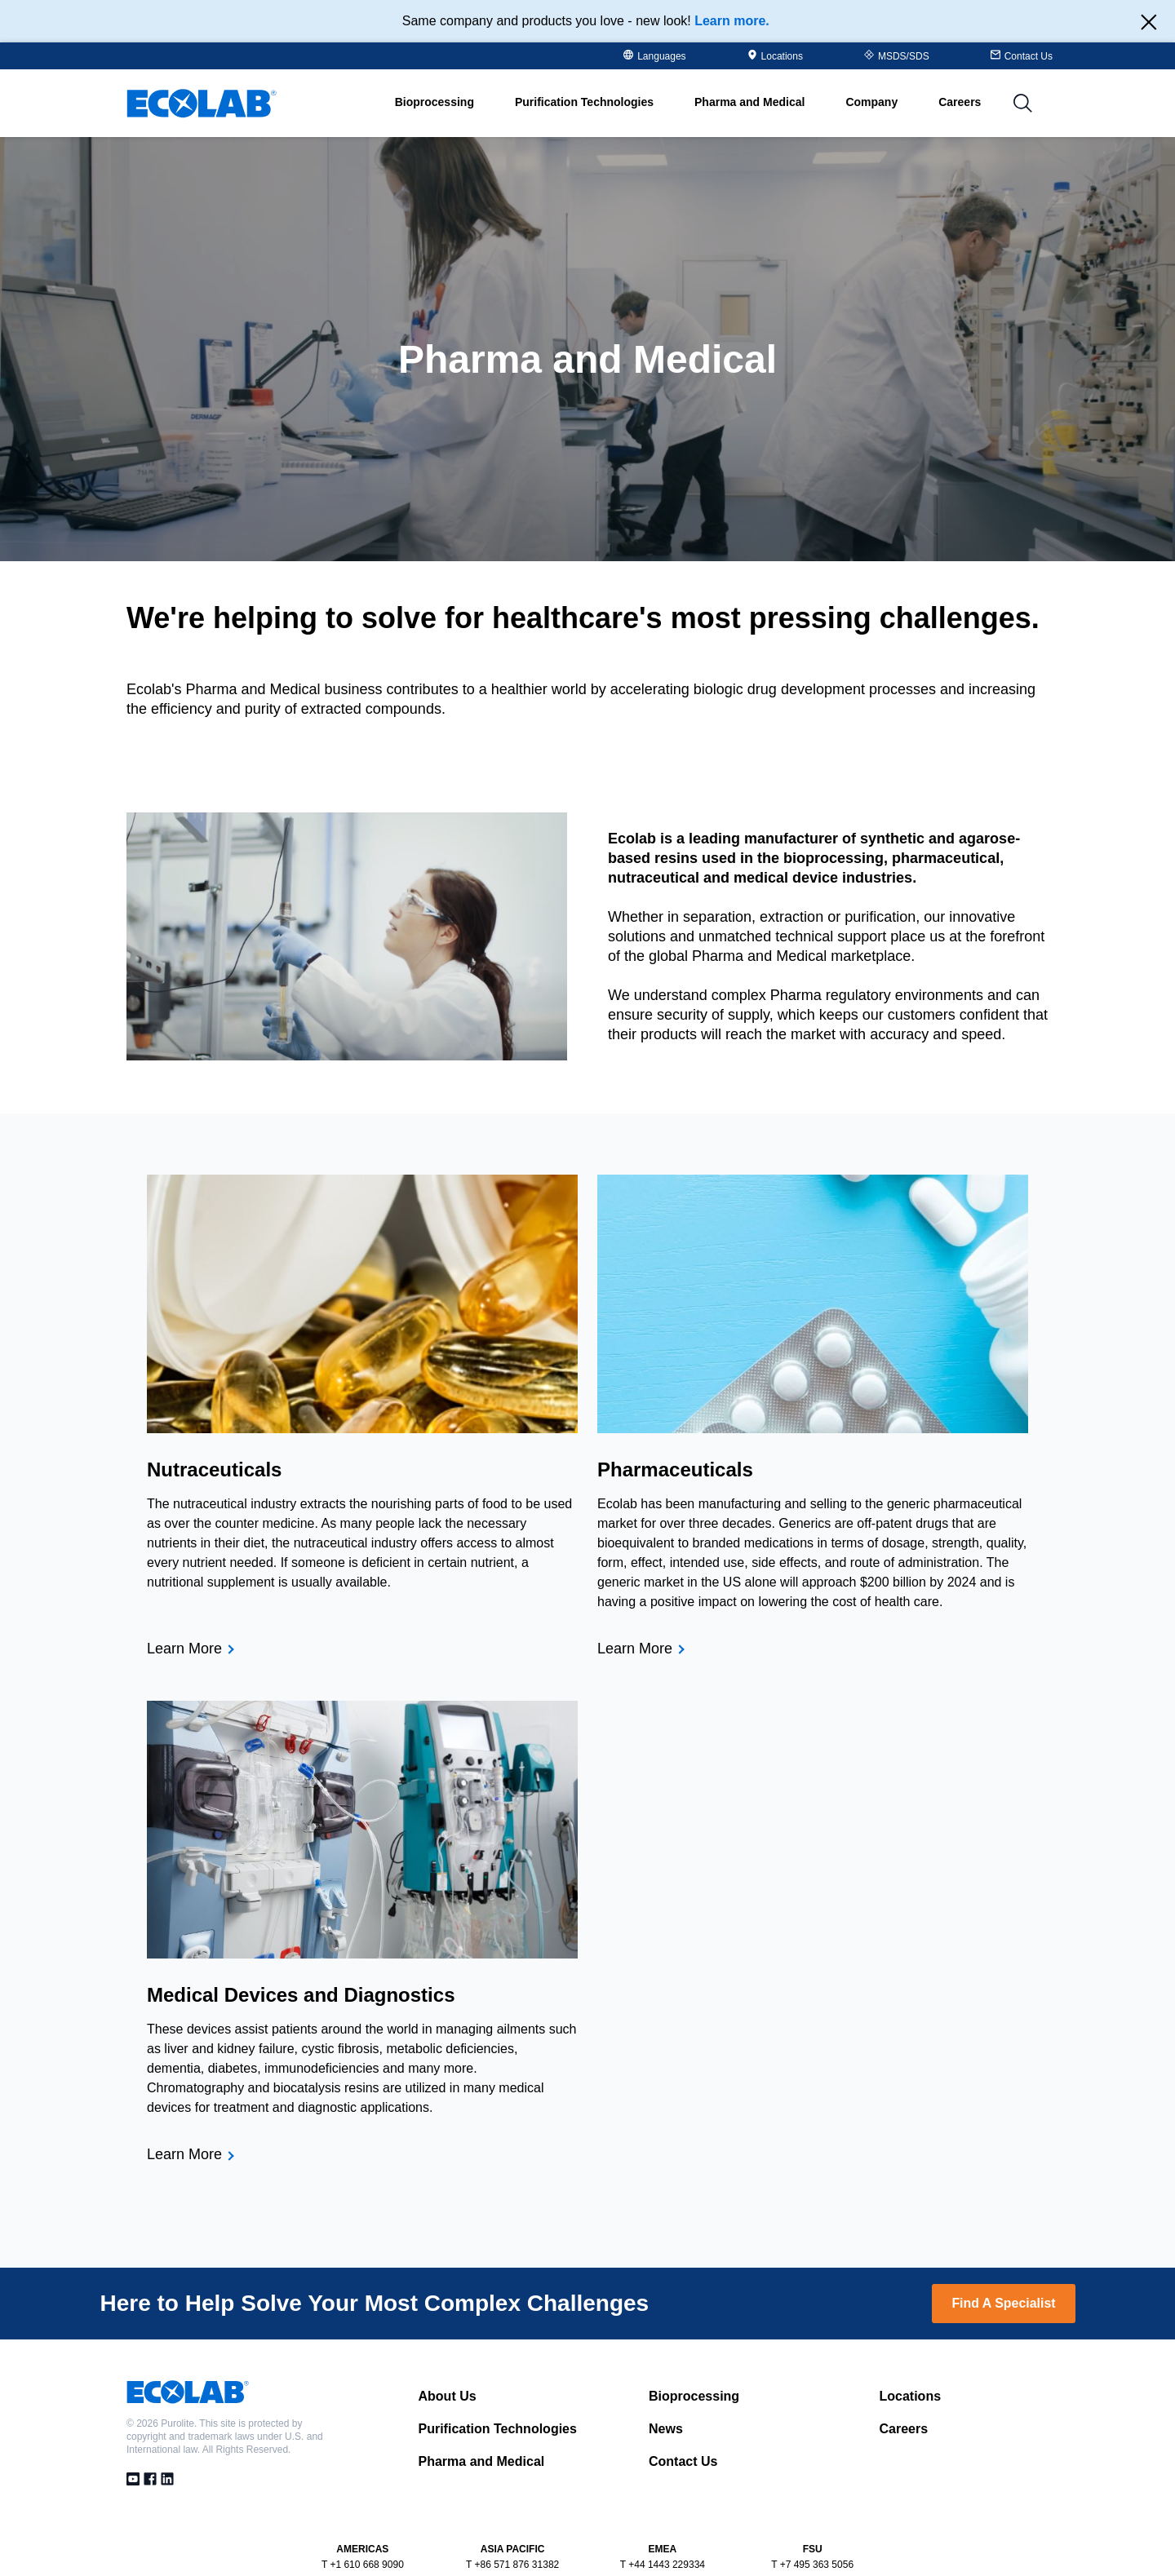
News (666, 2387)
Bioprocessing (694, 2354)
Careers (968, 102)
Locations (775, 56)
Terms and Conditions (413, 2560)
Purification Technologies (498, 2387)
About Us (448, 2354)
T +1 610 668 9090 (362, 2523)
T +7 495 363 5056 (812, 2523)
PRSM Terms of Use (769, 2560)
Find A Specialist (1003, 2261)
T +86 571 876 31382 (512, 2523)
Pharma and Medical (482, 2420)
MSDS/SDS (896, 56)
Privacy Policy (594, 2560)
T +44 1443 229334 (662, 2523)
